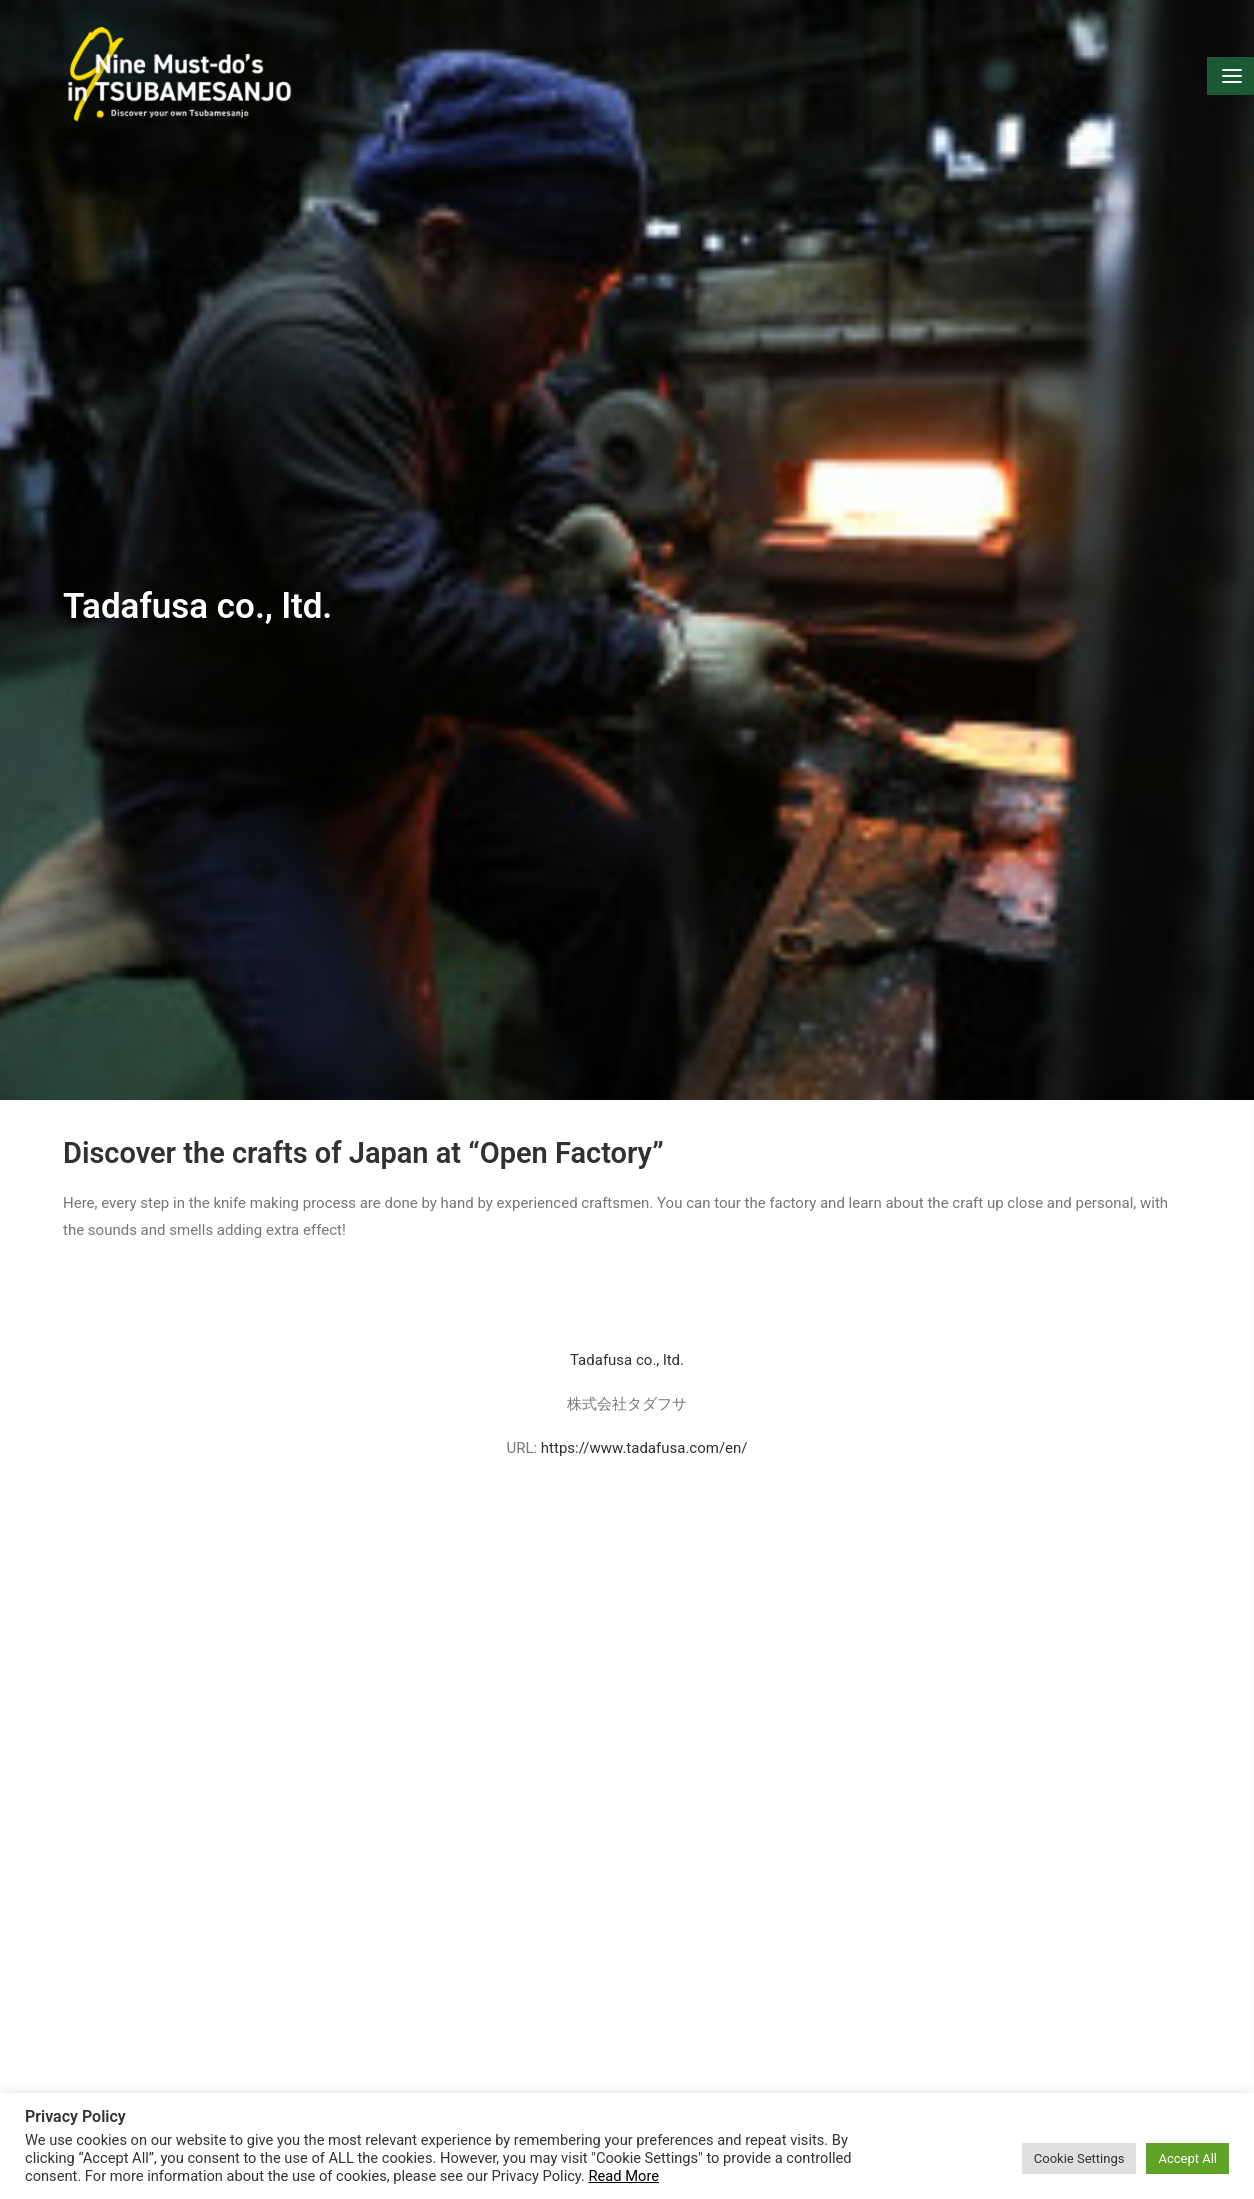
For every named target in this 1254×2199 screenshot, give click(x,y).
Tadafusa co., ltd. (627, 1318)
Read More (624, 2176)
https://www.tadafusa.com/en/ (644, 1407)
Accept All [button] (1187, 2158)
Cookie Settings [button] (1079, 2158)
